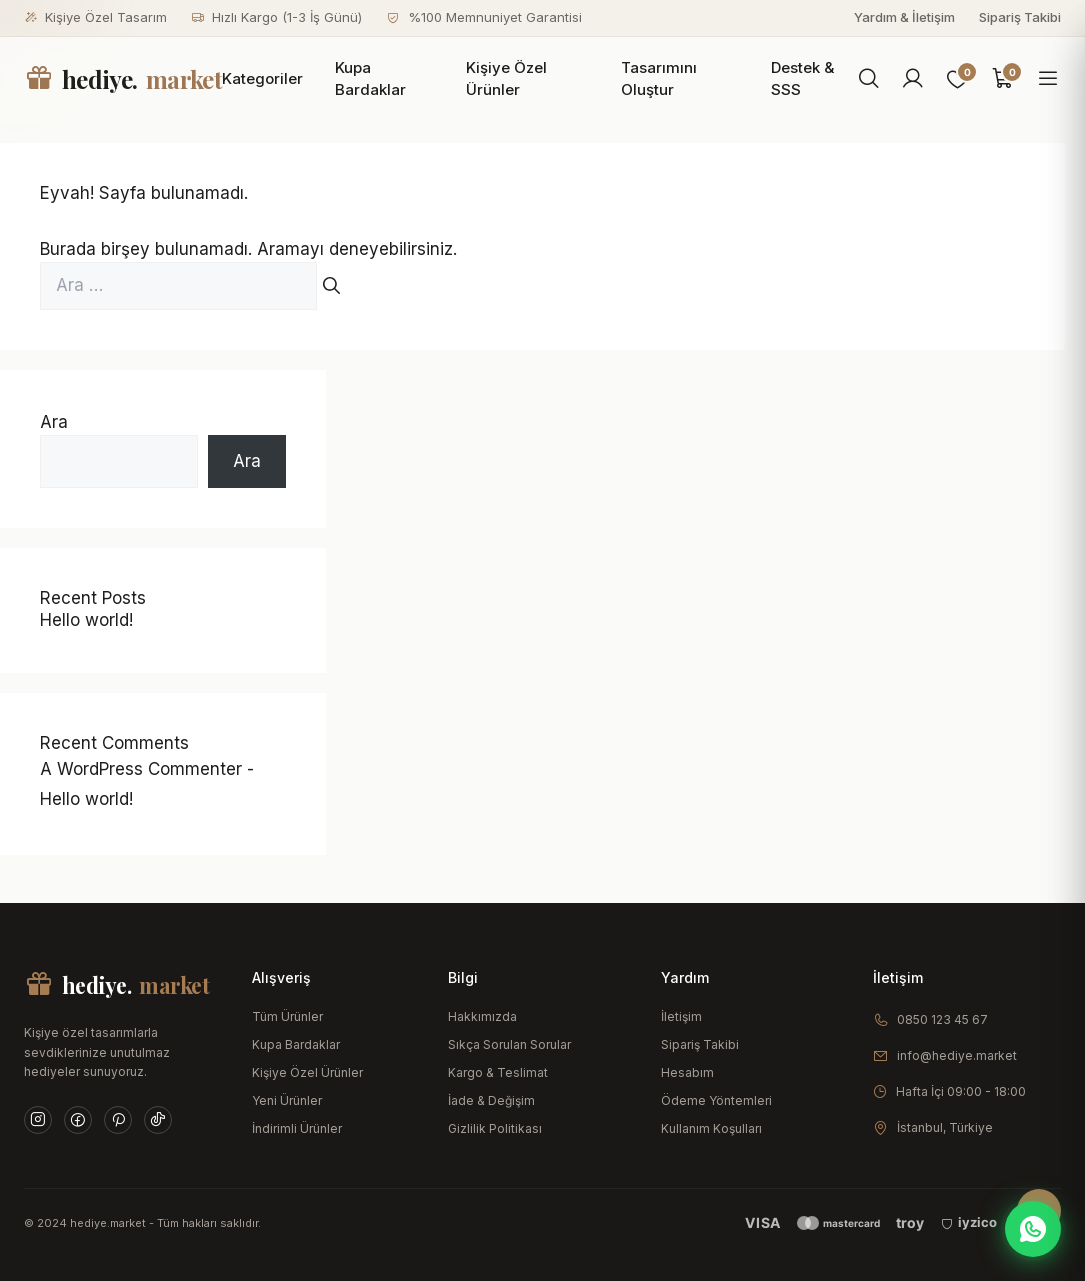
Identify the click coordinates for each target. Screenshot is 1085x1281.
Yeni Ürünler (287, 1100)
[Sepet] (1003, 79)
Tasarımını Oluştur (659, 79)
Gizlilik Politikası (495, 1128)
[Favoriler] (958, 79)
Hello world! (86, 620)
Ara (54, 422)
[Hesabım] (913, 79)
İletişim (681, 1016)
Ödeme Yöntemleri (716, 1100)
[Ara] (869, 79)
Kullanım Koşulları (711, 1128)
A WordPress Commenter (141, 769)
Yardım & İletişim (904, 17)
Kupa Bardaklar (370, 79)
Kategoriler (262, 78)
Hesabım (687, 1072)
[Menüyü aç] (1048, 79)
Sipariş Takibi (1020, 17)
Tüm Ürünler (287, 1016)
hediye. (123, 79)
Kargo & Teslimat (498, 1072)
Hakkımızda (482, 1016)
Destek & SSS (802, 79)
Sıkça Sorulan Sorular (509, 1044)
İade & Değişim (491, 1100)
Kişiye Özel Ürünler (506, 79)
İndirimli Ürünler (297, 1128)
